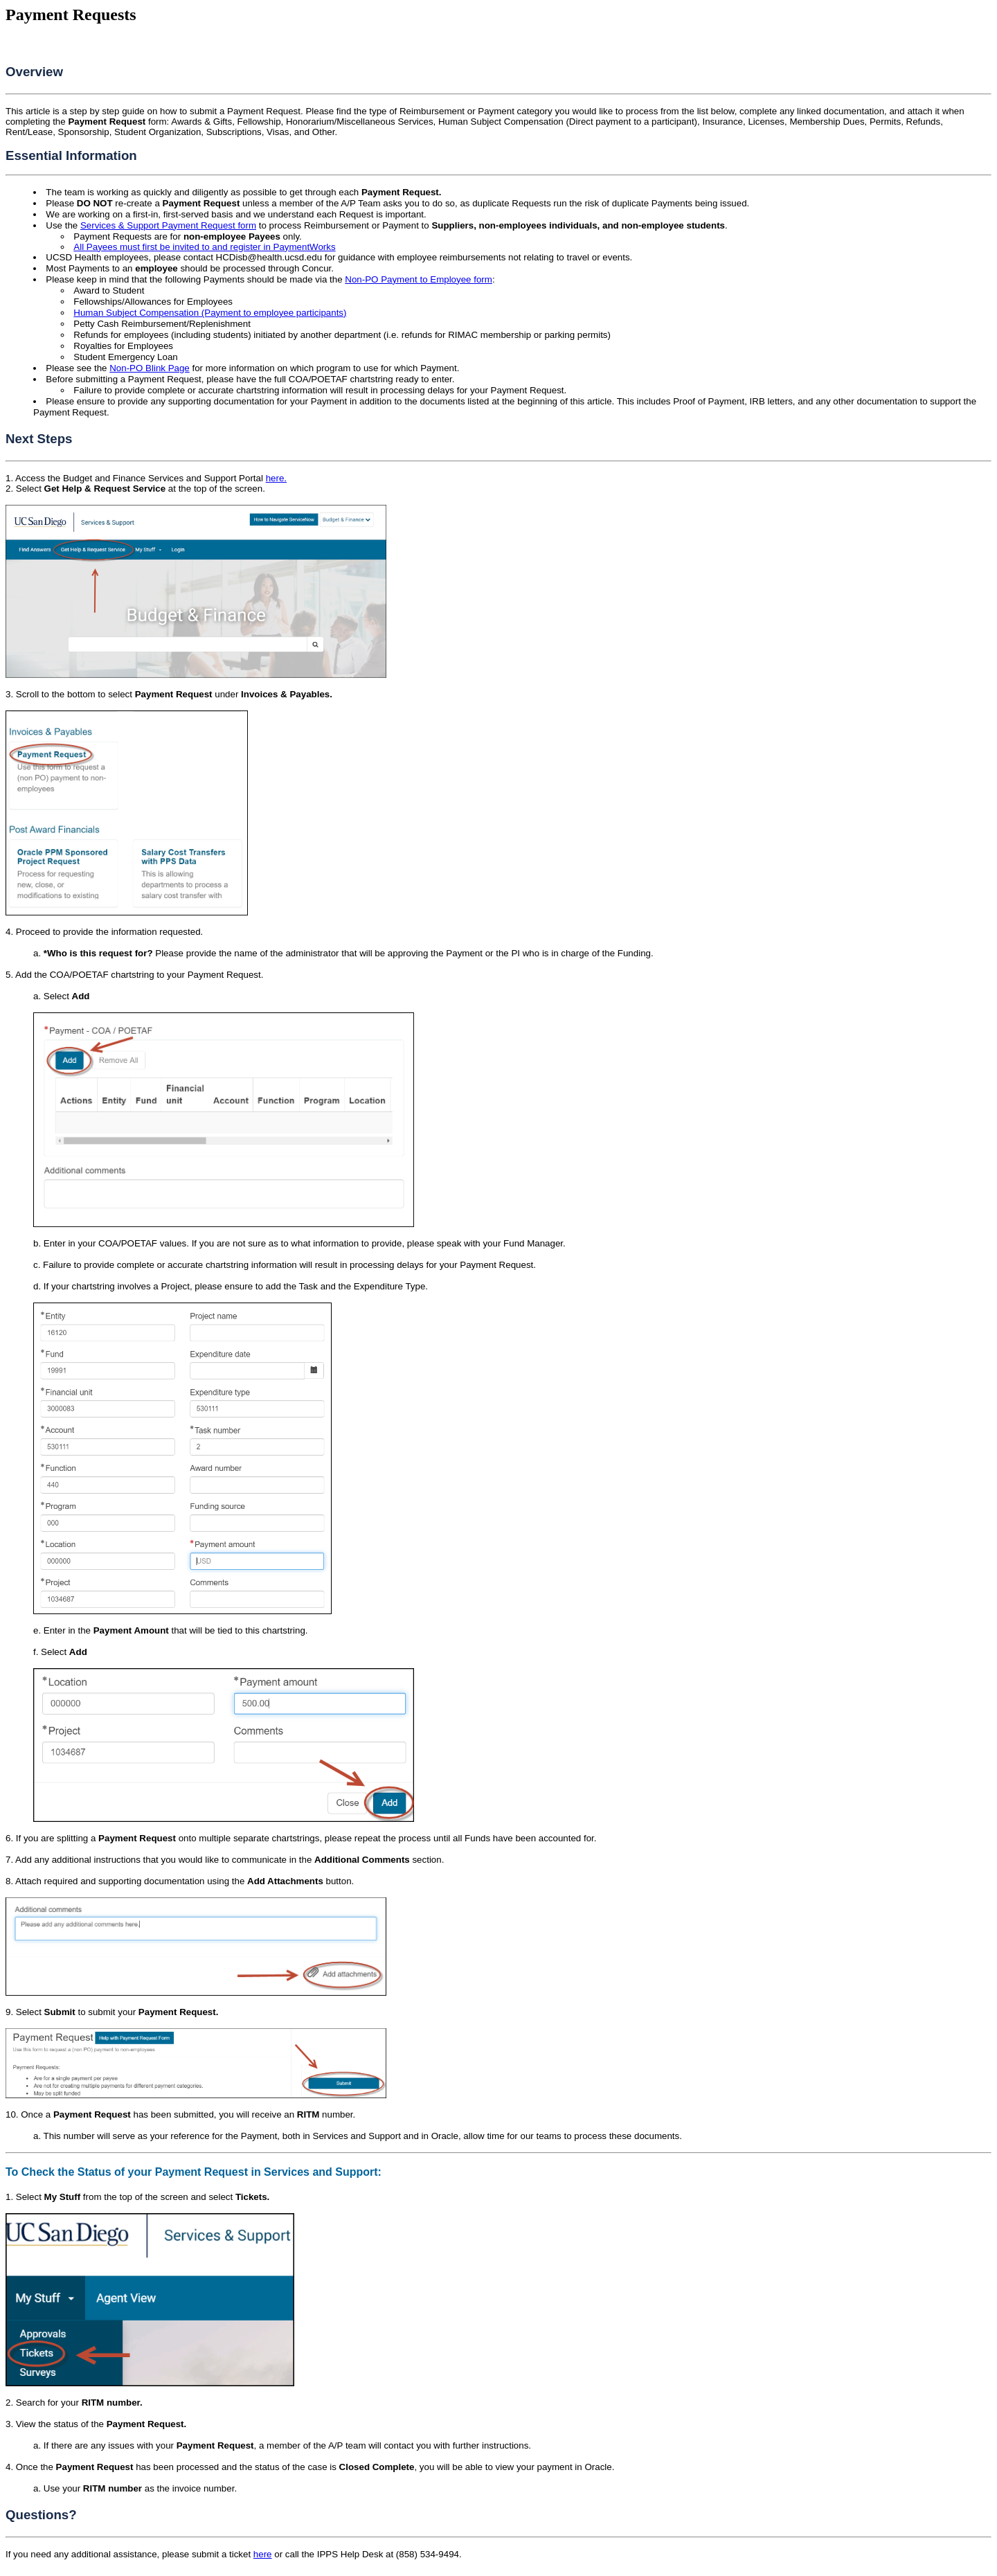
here (262, 2554)
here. (276, 478)
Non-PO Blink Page (149, 368)
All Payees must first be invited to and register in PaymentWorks (204, 247)
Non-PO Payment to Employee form (418, 279)
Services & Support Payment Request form (168, 225)
